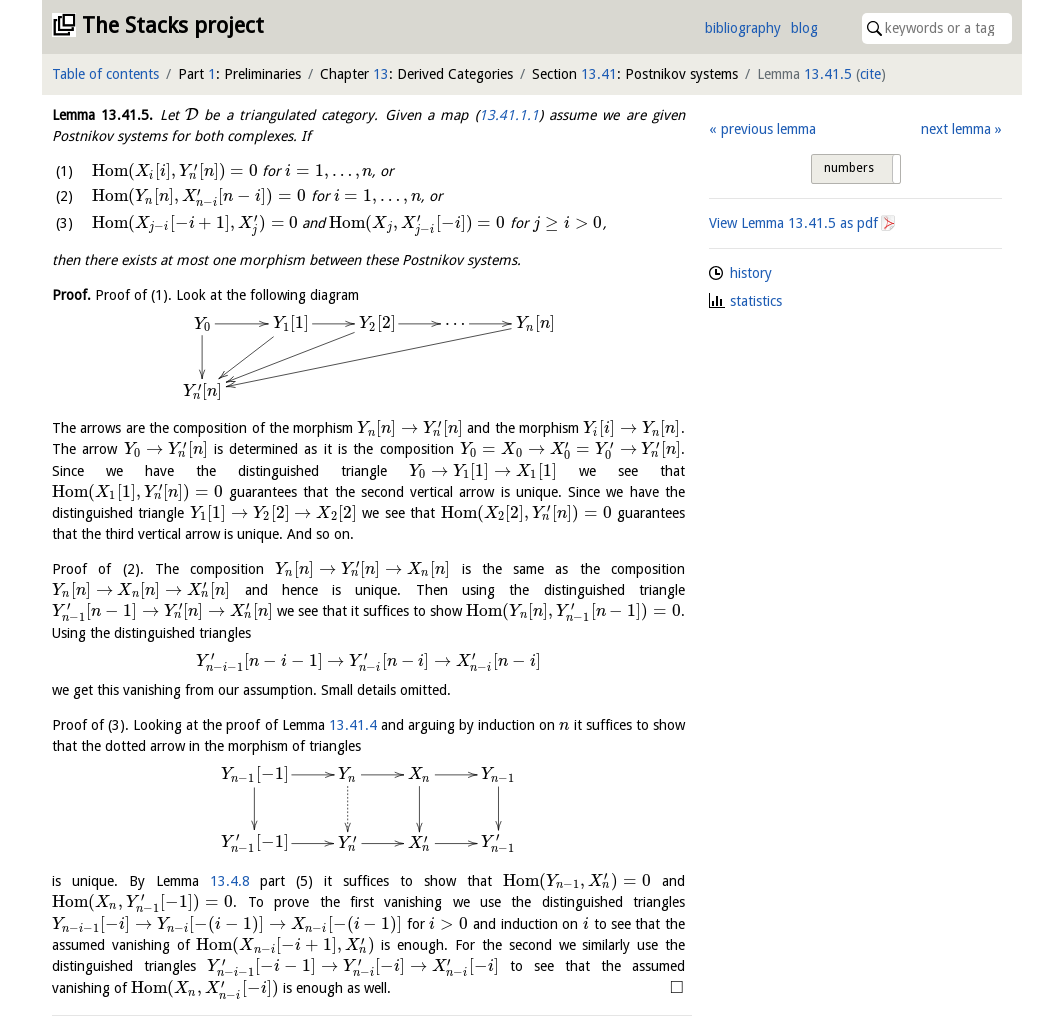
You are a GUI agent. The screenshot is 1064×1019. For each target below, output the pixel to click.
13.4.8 (230, 881)
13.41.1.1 (509, 115)
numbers (849, 168)
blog (804, 28)
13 (381, 74)
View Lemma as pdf (793, 223)
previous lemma (768, 129)
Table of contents (105, 74)
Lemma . (102, 115)
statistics (756, 301)
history (751, 273)
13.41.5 (828, 74)
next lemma (956, 129)
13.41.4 (353, 725)
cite (870, 74)
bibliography (743, 28)
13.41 (599, 74)
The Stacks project (173, 25)
